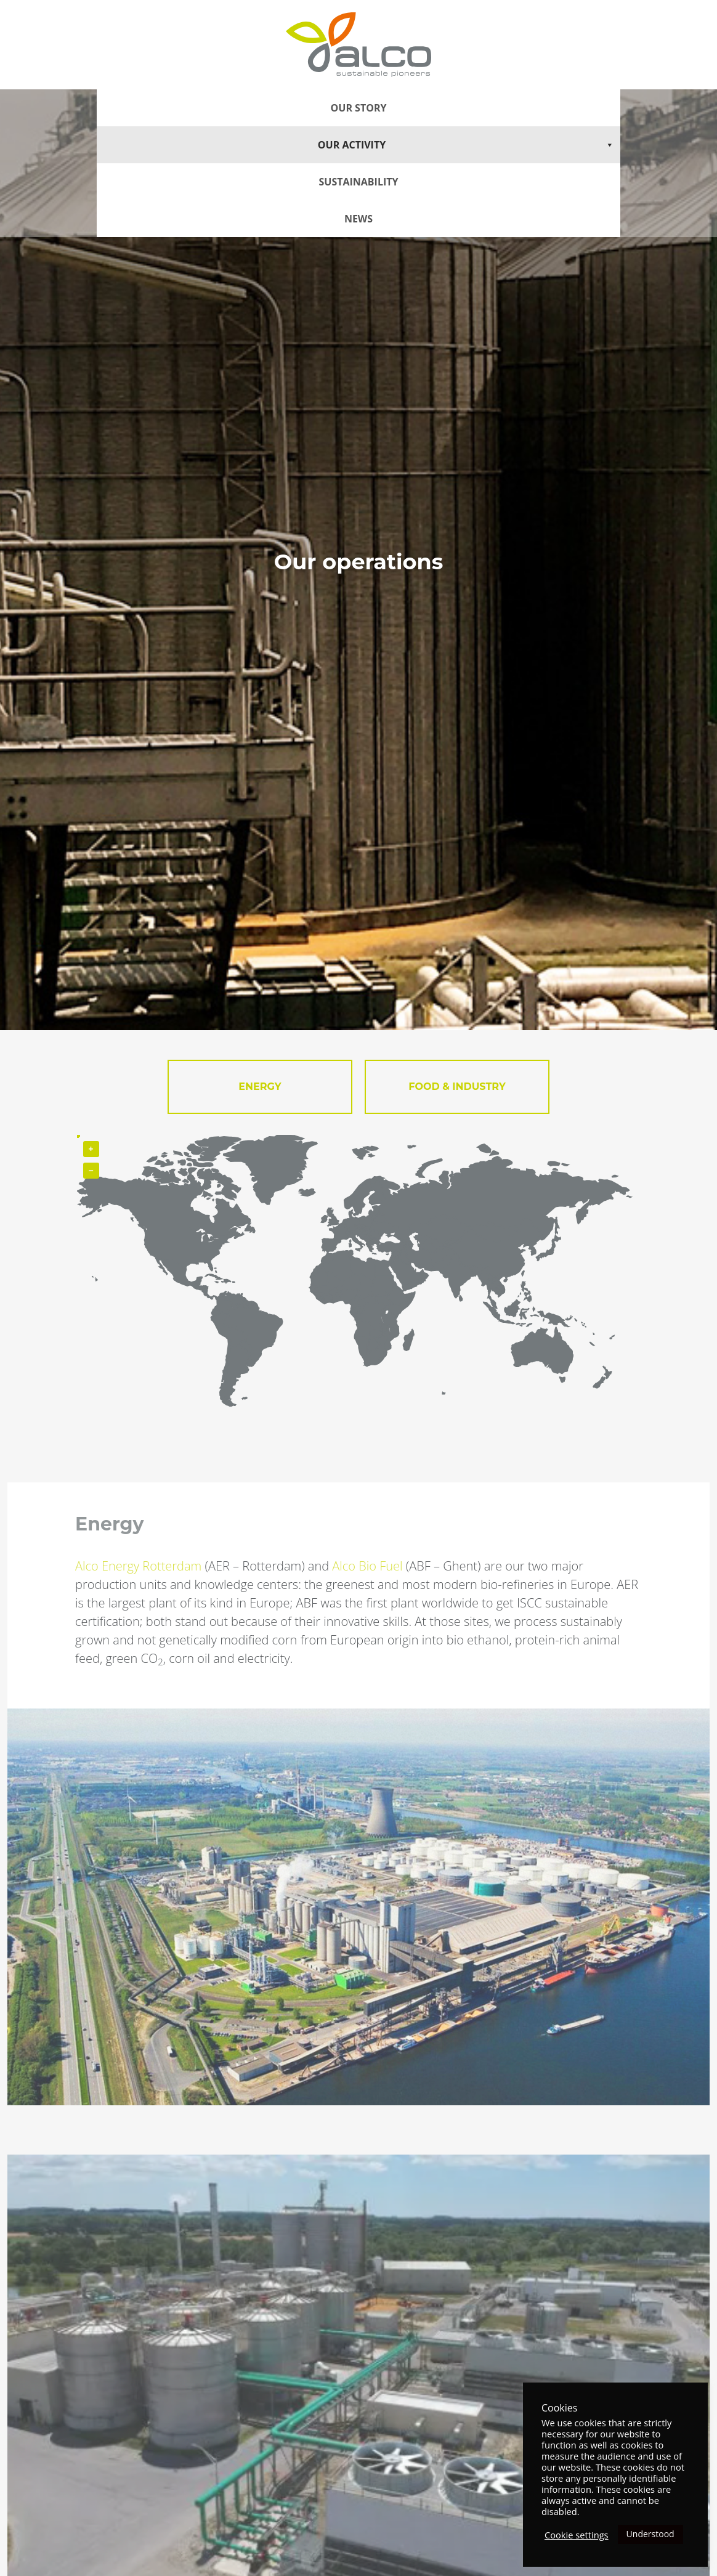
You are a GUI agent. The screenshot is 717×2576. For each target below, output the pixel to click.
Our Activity (466, 144)
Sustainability (359, 182)
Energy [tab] (259, 1086)
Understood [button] (650, 2534)
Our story (359, 108)
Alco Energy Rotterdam (138, 1566)
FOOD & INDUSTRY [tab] (456, 1086)
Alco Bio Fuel (367, 1566)
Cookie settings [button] (577, 2534)
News (358, 219)
